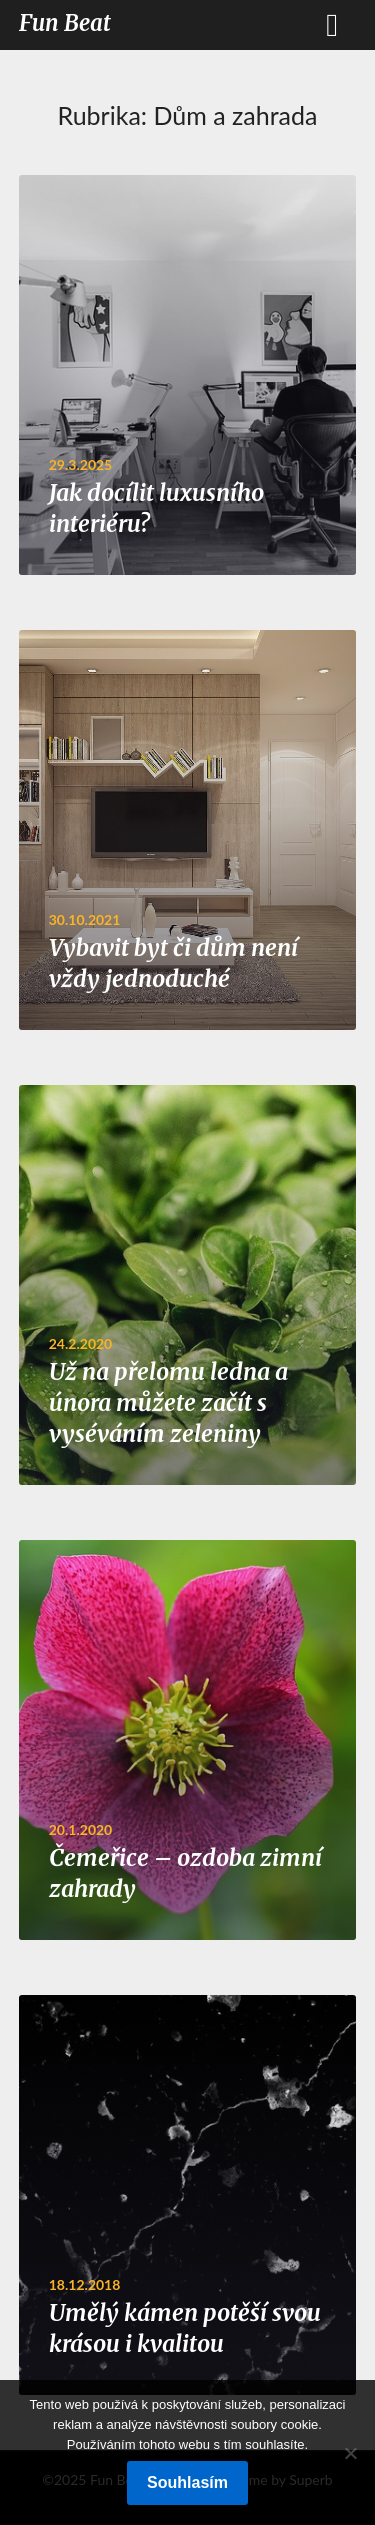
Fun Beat (65, 23)
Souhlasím (187, 2482)
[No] (350, 2453)
